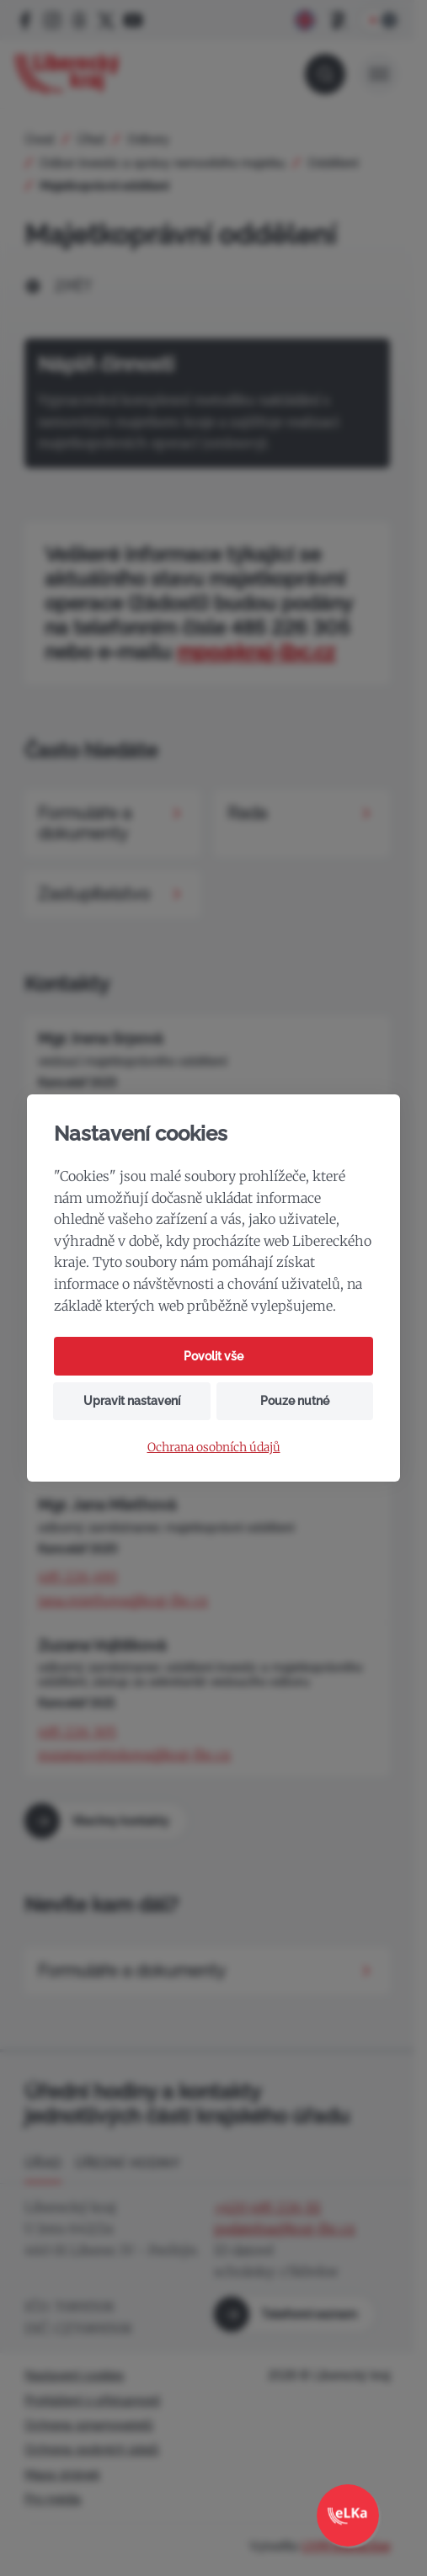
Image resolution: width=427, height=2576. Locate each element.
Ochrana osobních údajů (213, 1447)
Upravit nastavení (131, 1401)
